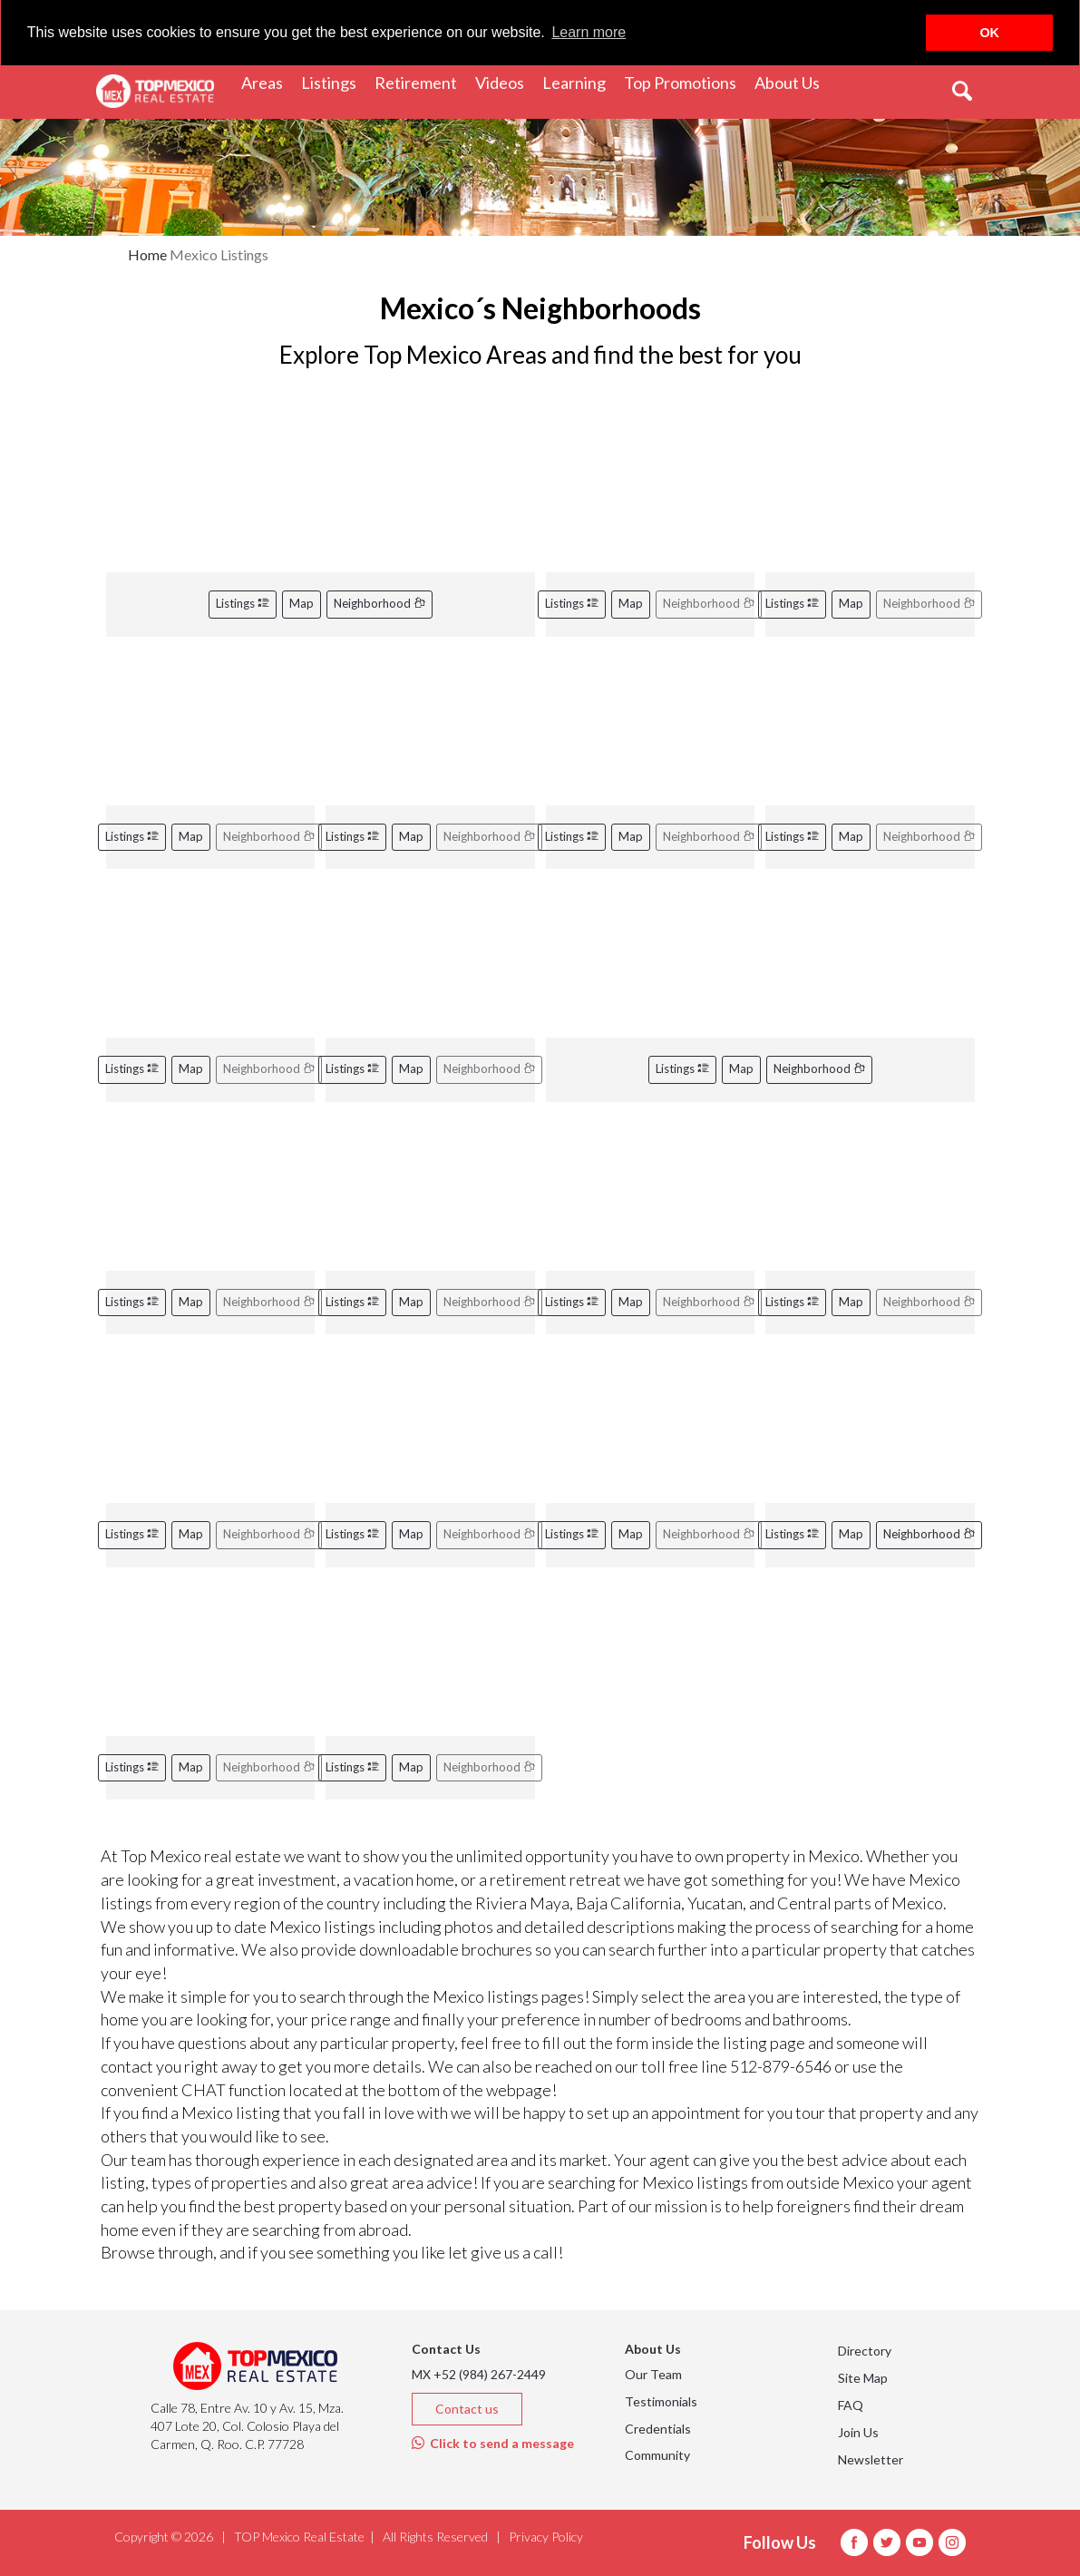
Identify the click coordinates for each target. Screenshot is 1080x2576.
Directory (864, 2350)
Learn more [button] (588, 32)
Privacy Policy (546, 2536)
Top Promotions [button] (684, 80)
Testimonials (661, 2401)
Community (657, 2455)
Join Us (858, 2432)
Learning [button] (578, 80)
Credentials (658, 2428)
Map (301, 603)
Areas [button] (266, 80)
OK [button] (989, 32)
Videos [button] (504, 80)
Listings (242, 603)
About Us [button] (791, 80)
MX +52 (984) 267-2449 (479, 2374)
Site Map (863, 2378)
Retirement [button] (420, 80)
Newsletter (870, 2459)
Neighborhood (379, 603)
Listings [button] (333, 80)
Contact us (467, 2408)
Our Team (653, 2374)
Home (147, 254)
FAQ (850, 2405)
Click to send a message (493, 2443)
